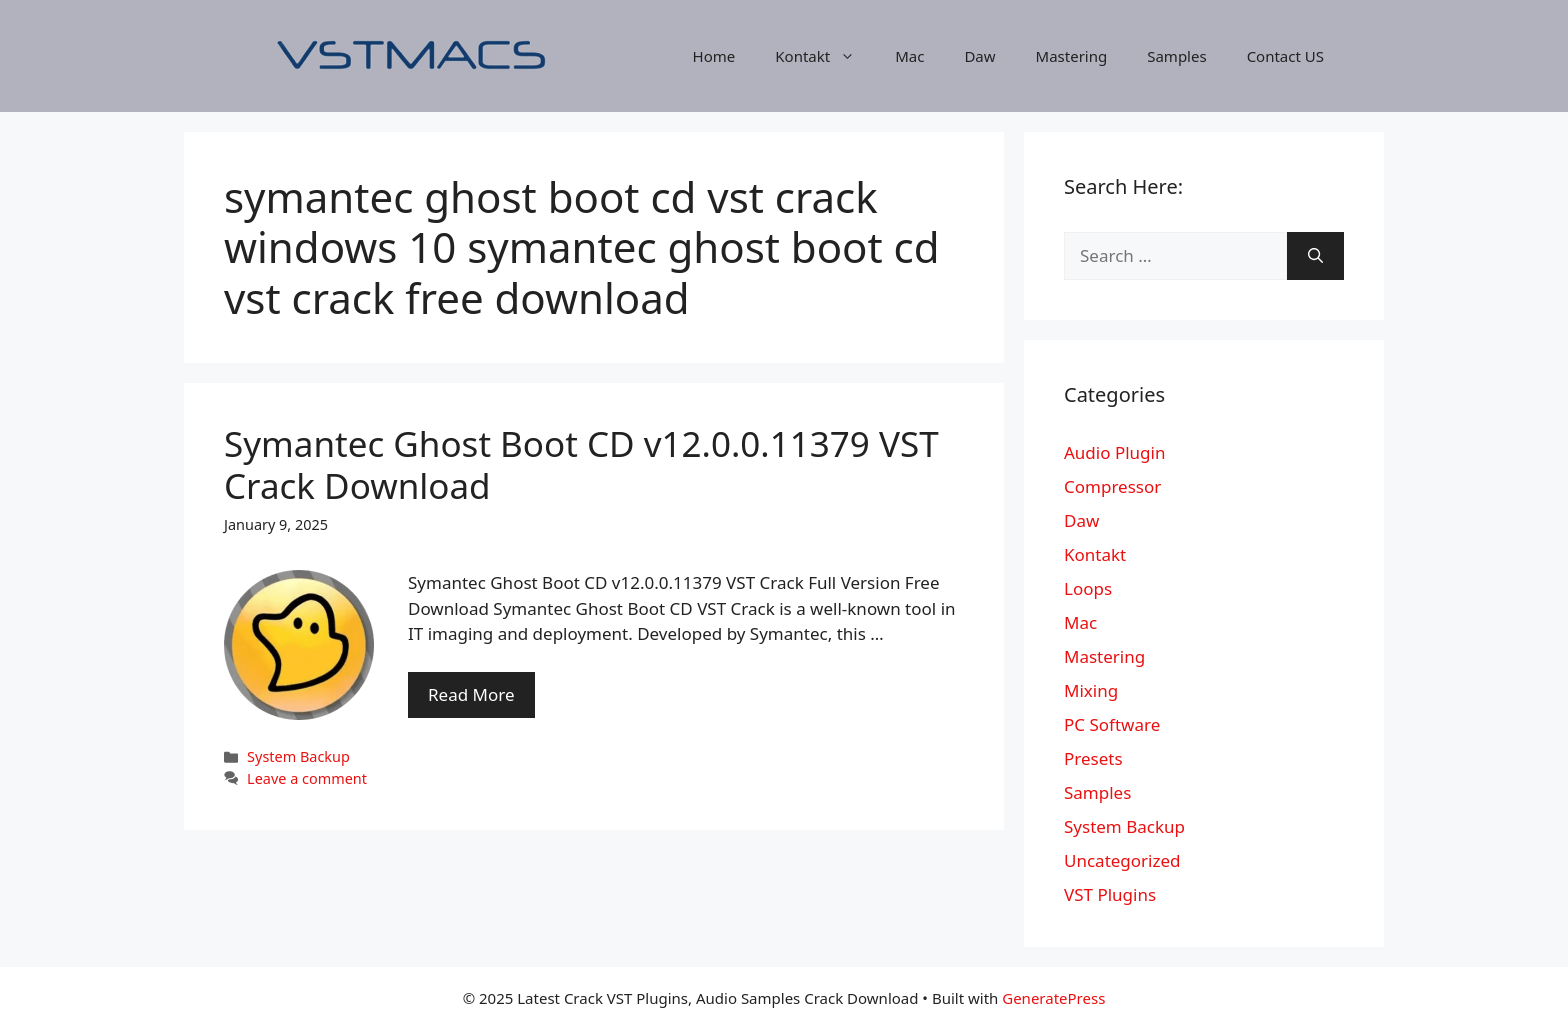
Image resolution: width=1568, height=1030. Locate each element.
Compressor (1112, 486)
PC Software (1112, 724)
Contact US (1285, 56)
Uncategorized (1122, 860)
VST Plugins (1110, 894)
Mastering (1072, 56)
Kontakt (825, 56)
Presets (1093, 758)
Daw (979, 56)
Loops (1088, 588)
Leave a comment (307, 778)
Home (714, 56)
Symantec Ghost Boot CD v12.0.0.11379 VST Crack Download (581, 464)
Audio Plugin (1114, 452)
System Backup (298, 756)
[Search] (1315, 256)
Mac (909, 56)
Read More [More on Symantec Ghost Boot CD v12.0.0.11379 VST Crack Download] (471, 694)
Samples (1176, 56)
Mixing (1091, 690)
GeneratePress (1053, 998)
